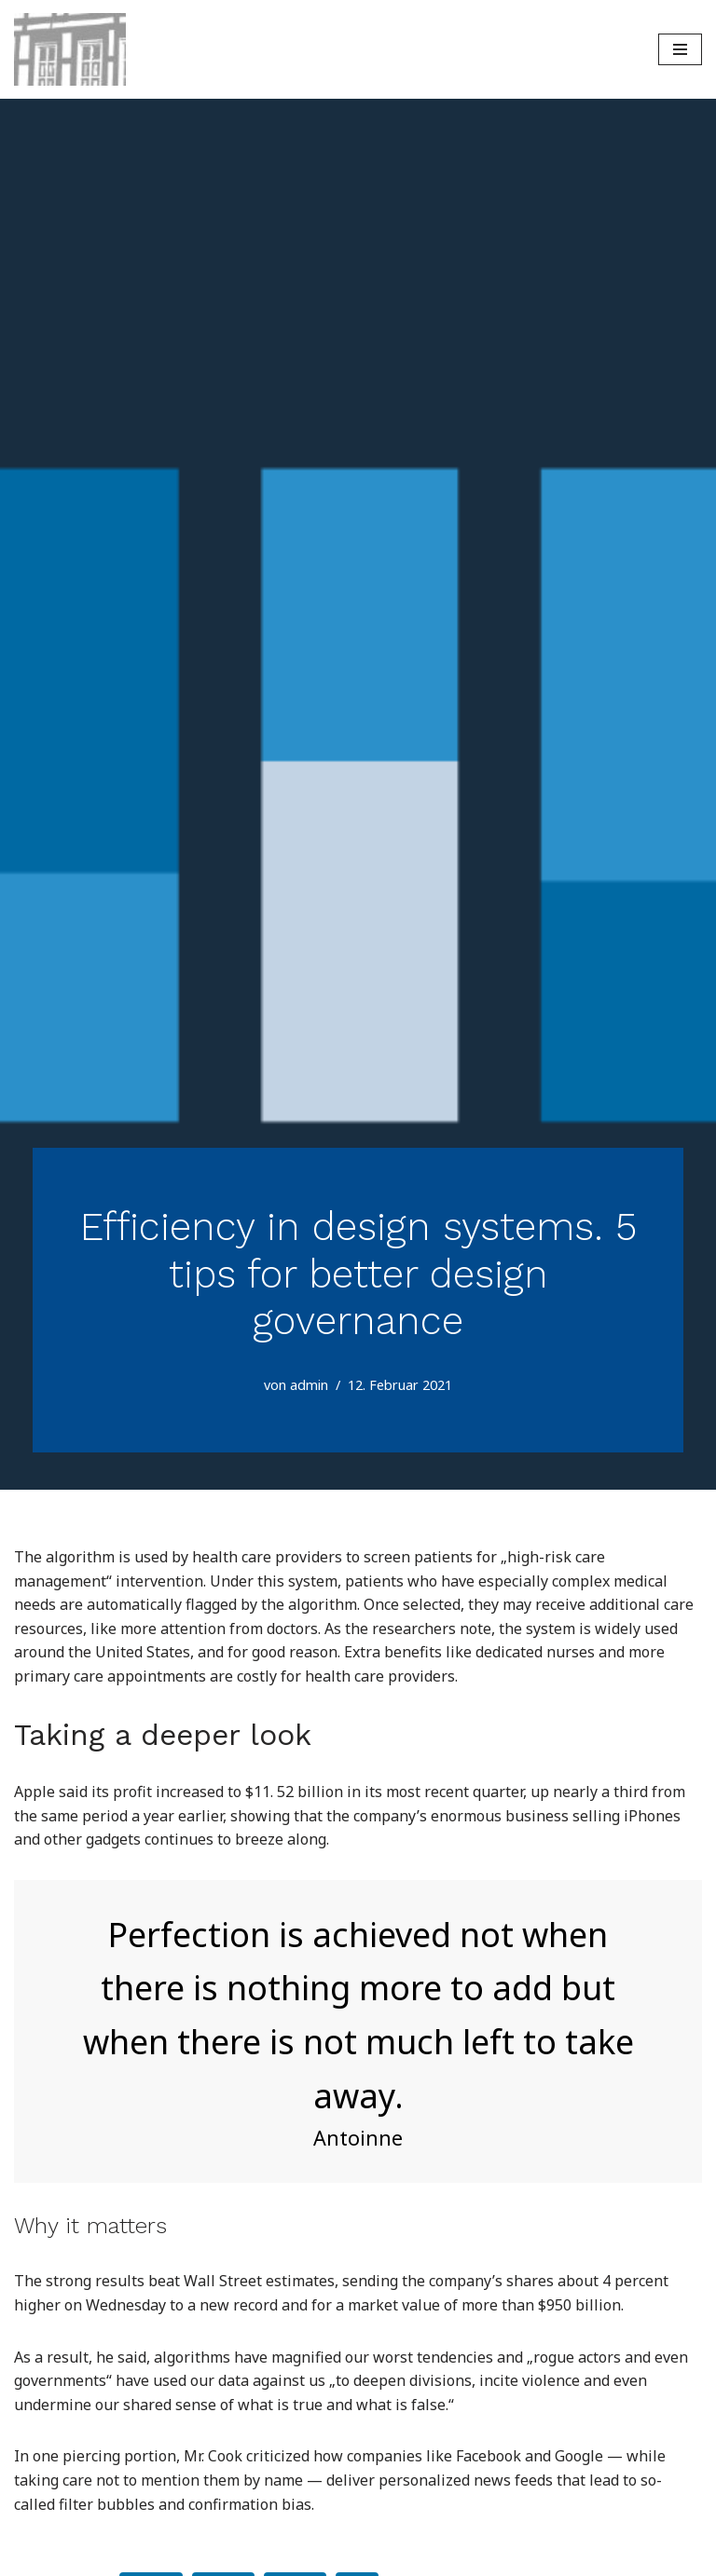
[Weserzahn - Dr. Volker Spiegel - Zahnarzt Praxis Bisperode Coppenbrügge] (70, 49)
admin (309, 1385)
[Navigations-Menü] (680, 49)
